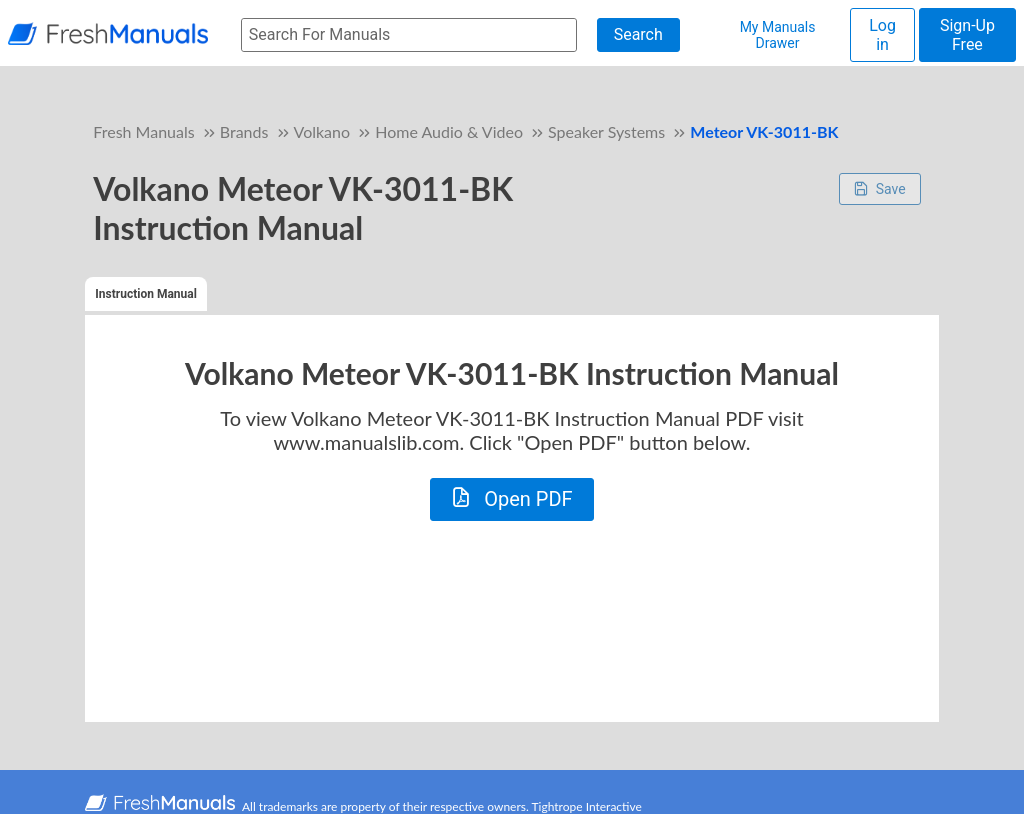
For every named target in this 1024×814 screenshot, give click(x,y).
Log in (882, 35)
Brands (244, 131)
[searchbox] (409, 35)
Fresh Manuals (143, 131)
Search (638, 34)
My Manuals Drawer (778, 35)
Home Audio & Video (449, 131)
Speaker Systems (606, 131)
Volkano (322, 131)
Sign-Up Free (967, 35)
